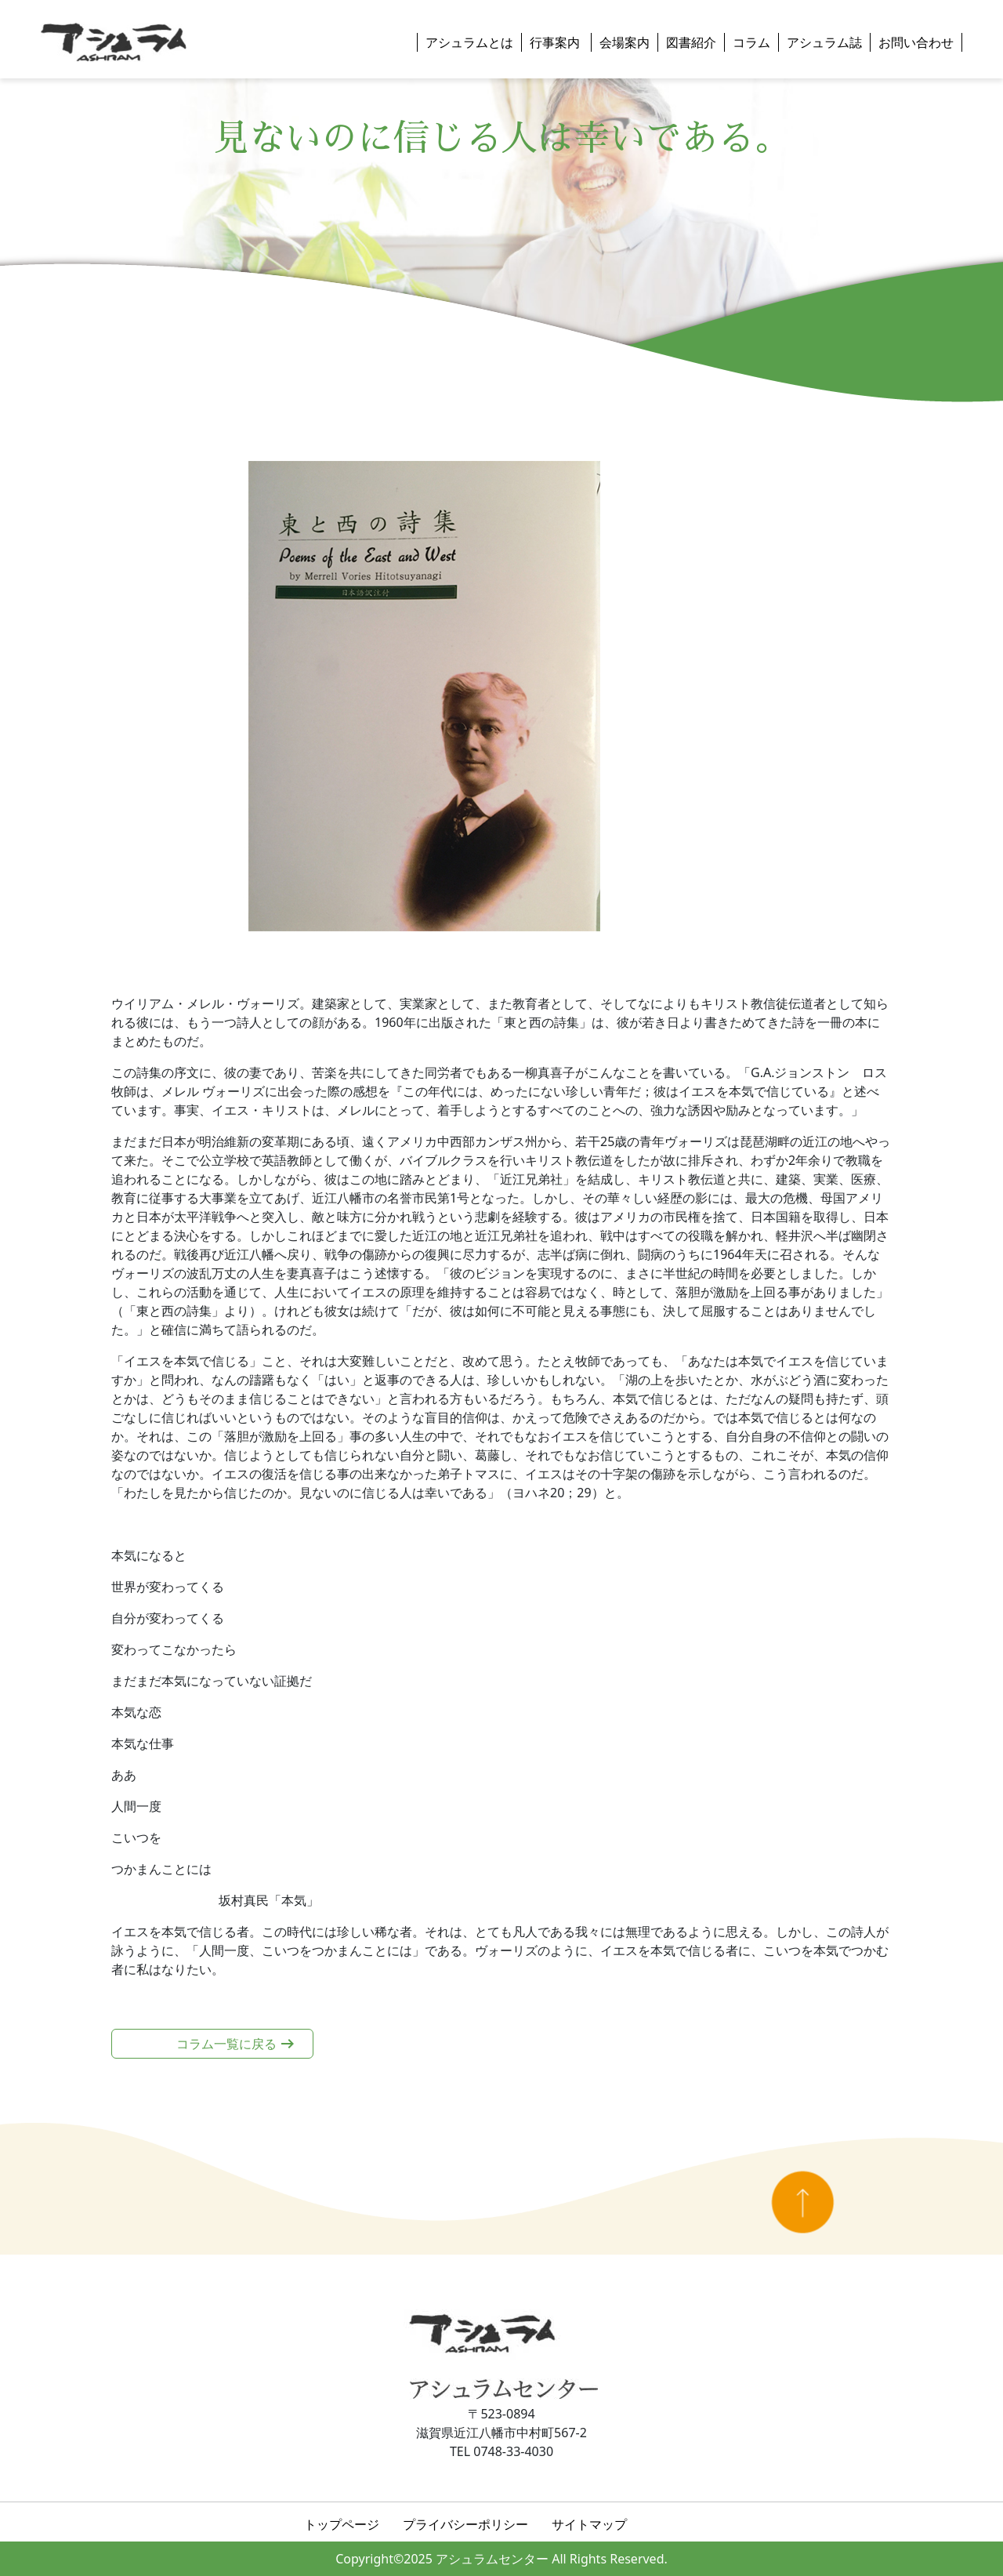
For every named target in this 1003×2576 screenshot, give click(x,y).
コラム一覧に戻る (226, 2043)
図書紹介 (691, 42)
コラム (751, 42)
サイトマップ (589, 2524)
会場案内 (624, 42)
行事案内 (556, 42)
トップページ (341, 2524)
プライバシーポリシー (465, 2524)
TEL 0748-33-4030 (501, 2451)
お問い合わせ (916, 42)
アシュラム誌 (824, 42)
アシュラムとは (469, 42)
